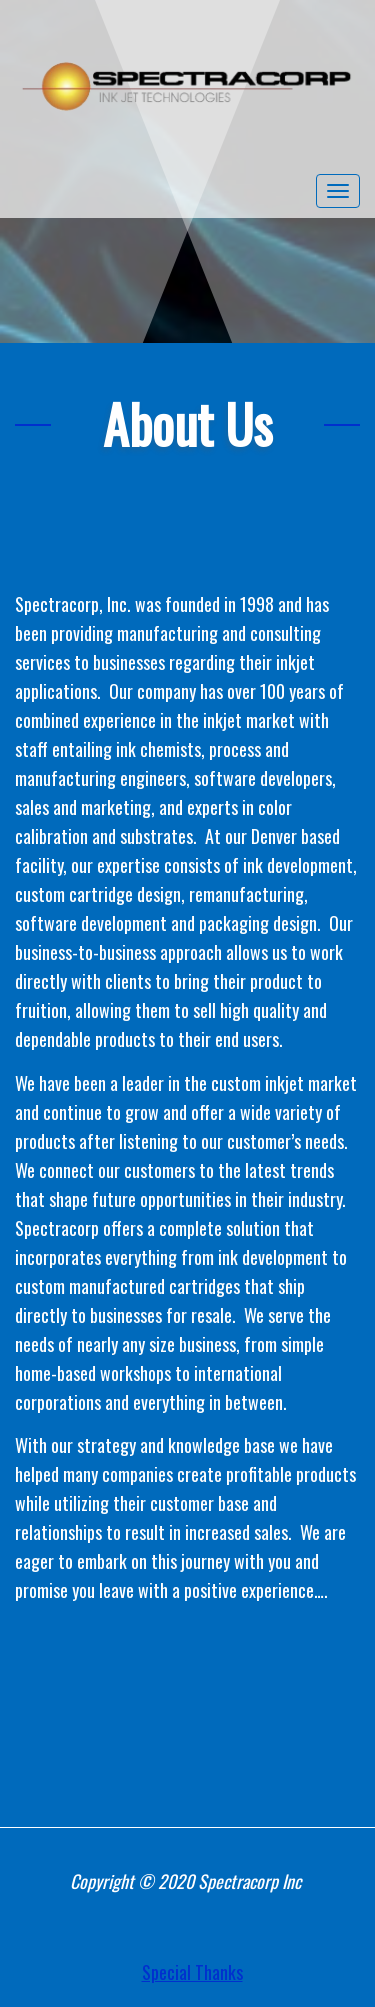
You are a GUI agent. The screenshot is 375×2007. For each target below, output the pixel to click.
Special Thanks (192, 1972)
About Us (187, 423)
